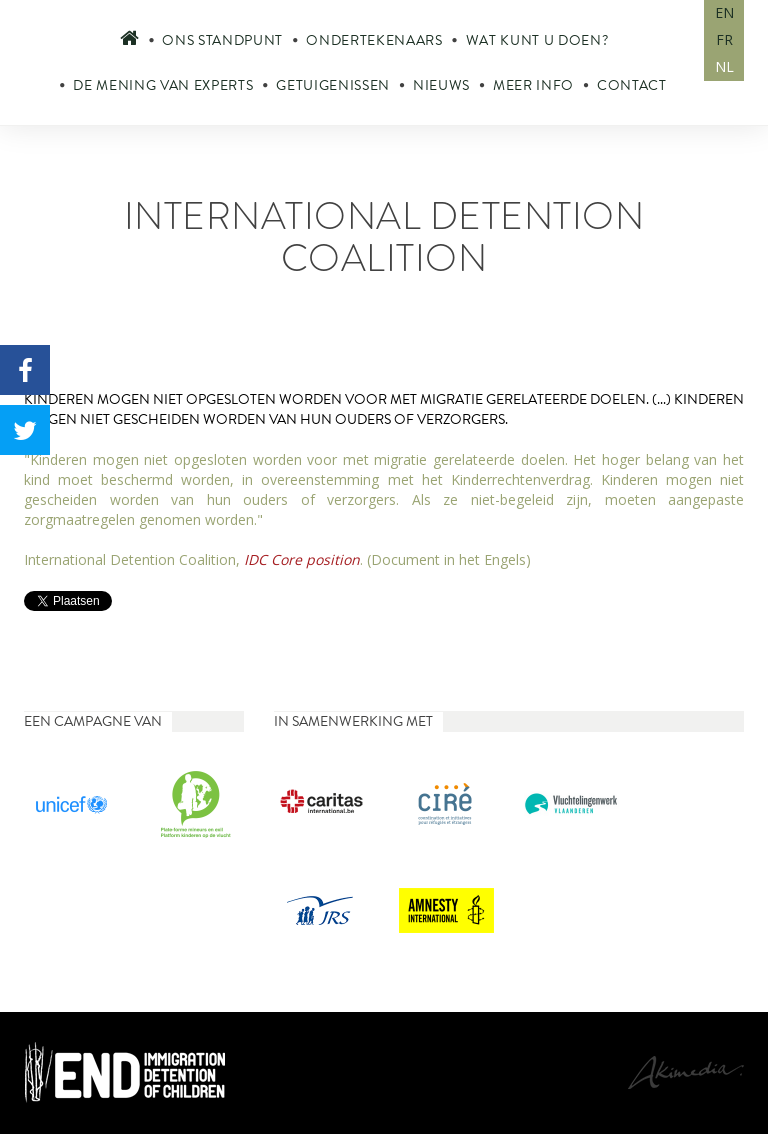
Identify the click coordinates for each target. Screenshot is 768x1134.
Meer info (533, 85)
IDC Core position (302, 559)
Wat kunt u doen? (537, 40)
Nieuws (441, 85)
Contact (632, 85)
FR (724, 39)
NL (724, 66)
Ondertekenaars (374, 40)
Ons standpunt (222, 40)
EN (724, 12)
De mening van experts (163, 85)
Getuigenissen (333, 85)
